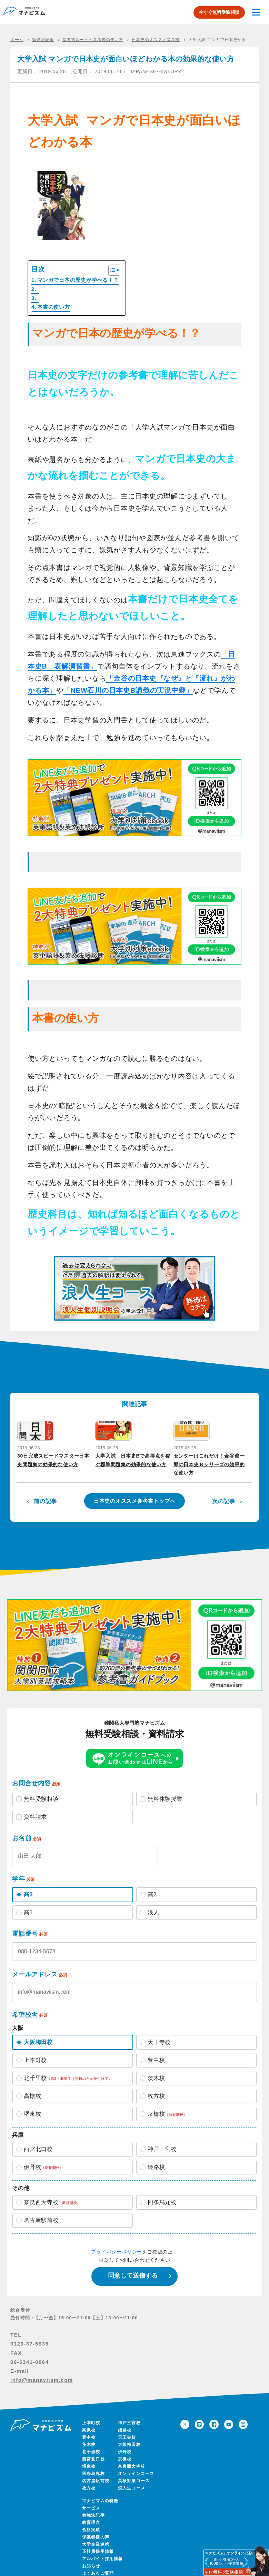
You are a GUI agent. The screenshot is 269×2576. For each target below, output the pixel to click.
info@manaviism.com (41, 2368)
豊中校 (89, 2426)
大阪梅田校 (129, 2433)
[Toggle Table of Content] (111, 270)
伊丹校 (125, 2440)
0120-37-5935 (29, 2332)
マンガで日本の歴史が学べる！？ (78, 280)
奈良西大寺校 (131, 2454)
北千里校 (91, 2440)
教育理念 (91, 2511)
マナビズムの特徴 (100, 2489)
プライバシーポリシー (116, 2240)
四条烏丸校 (93, 2462)
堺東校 (89, 2454)
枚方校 (89, 2476)
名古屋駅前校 (95, 2469)
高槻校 (89, 2418)
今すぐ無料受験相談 (219, 12)
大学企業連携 (95, 2532)
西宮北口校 (93, 2447)
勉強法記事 (93, 2503)
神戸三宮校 (129, 2411)
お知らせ (91, 2554)
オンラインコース (136, 2462)
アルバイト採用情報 (102, 2547)
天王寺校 (127, 2426)
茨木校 (89, 2433)
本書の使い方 (53, 307)
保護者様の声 (95, 2525)
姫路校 (125, 2418)
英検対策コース (134, 2469)
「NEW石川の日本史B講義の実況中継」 (128, 690)
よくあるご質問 (98, 2561)
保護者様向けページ (104, 2569)
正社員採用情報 (98, 2540)
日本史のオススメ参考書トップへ (134, 1489)
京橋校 (125, 2447)
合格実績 (91, 2518)
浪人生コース (131, 2476)
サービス (91, 2496)
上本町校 (91, 2411)
